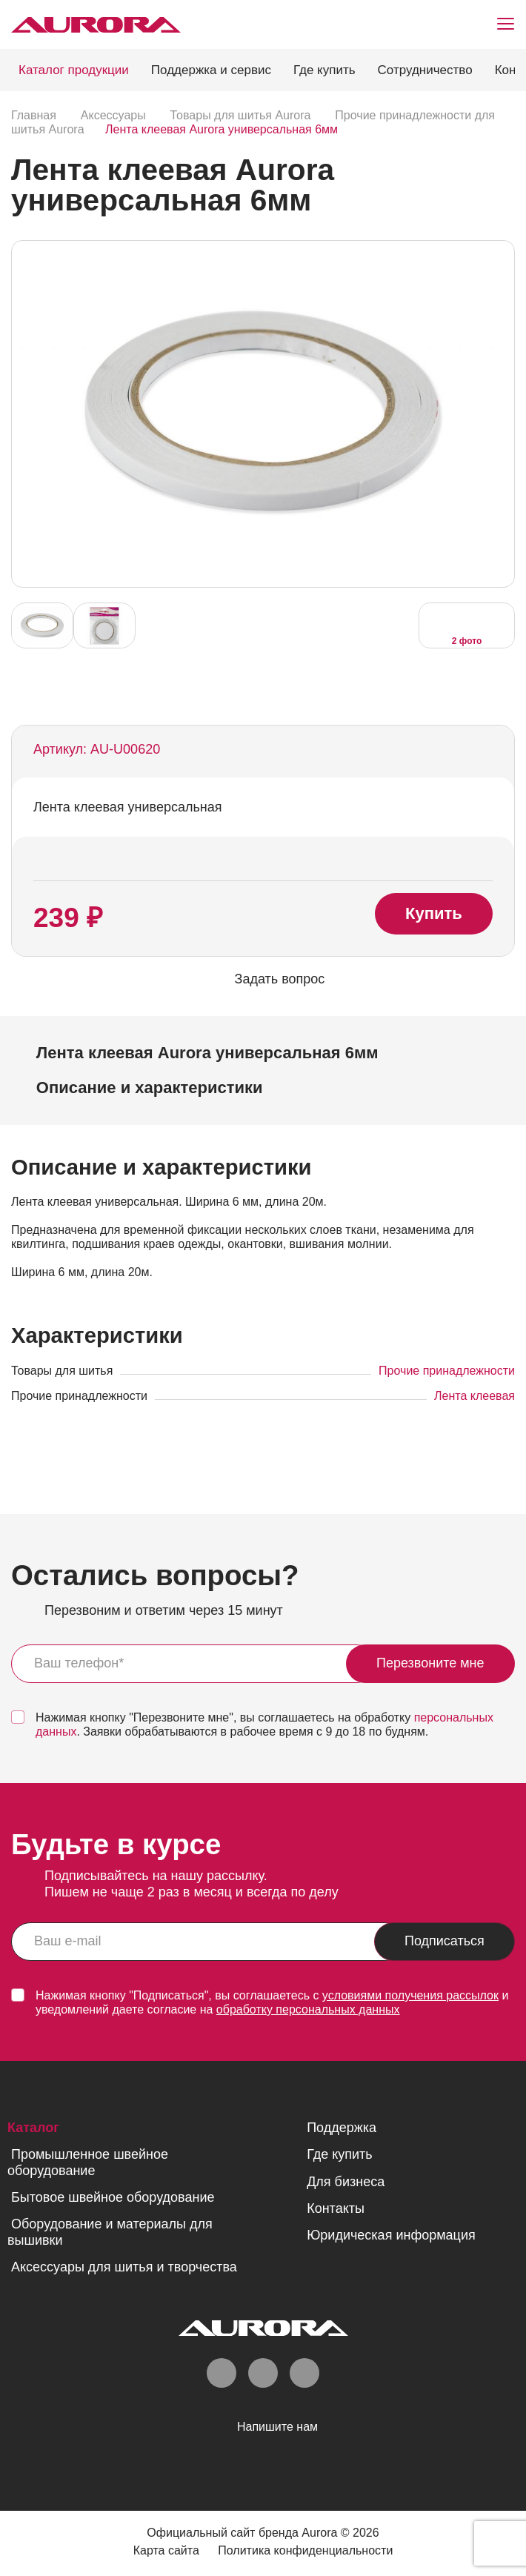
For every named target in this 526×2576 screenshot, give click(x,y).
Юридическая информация (391, 2235)
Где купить (324, 70)
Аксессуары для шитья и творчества (124, 2267)
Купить (433, 913)
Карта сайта (166, 2550)
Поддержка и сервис (211, 70)
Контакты (335, 2208)
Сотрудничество (425, 70)
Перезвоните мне (430, 1663)
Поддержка (341, 2127)
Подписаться (445, 1940)
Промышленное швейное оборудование (87, 2162)
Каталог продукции (74, 70)
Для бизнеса (345, 2181)
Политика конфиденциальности (306, 2550)
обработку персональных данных (308, 2009)
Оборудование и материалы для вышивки (110, 2232)
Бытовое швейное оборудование (112, 2197)
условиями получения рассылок (410, 1995)
